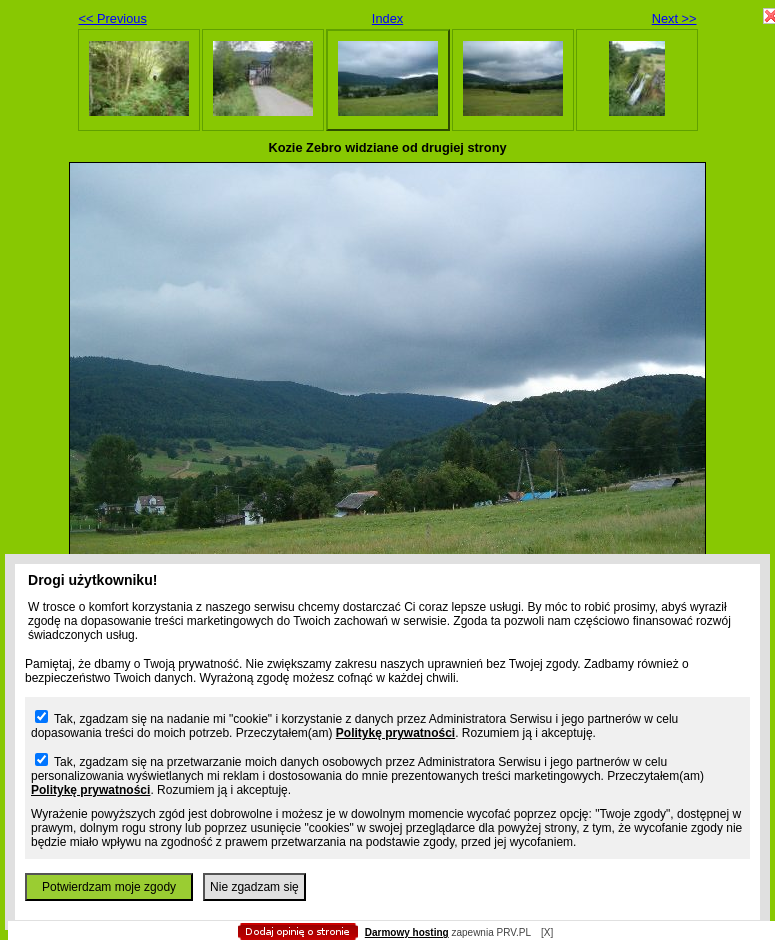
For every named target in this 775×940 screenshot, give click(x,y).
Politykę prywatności (395, 733)
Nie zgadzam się (254, 887)
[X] (547, 932)
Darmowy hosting (407, 932)
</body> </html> (388, 100)
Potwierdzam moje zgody (109, 887)
